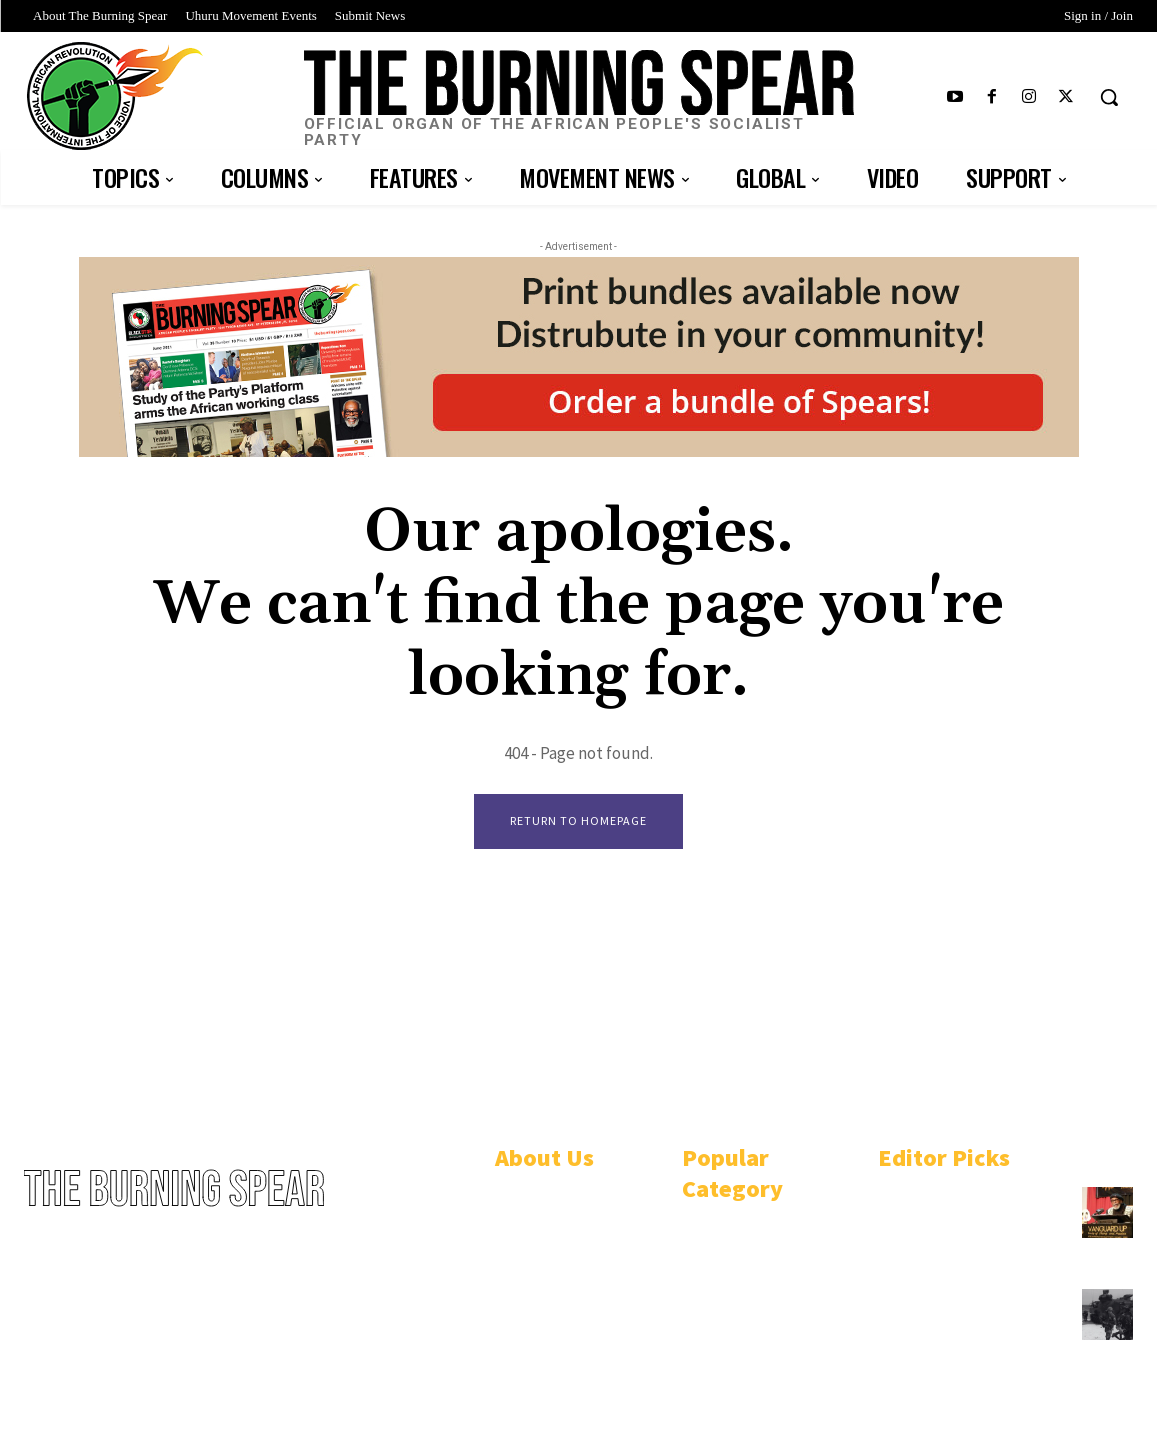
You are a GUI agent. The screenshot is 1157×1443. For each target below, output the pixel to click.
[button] (1109, 97)
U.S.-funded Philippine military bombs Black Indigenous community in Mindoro (968, 1325)
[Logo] (578, 99)
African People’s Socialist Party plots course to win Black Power (966, 1215)
